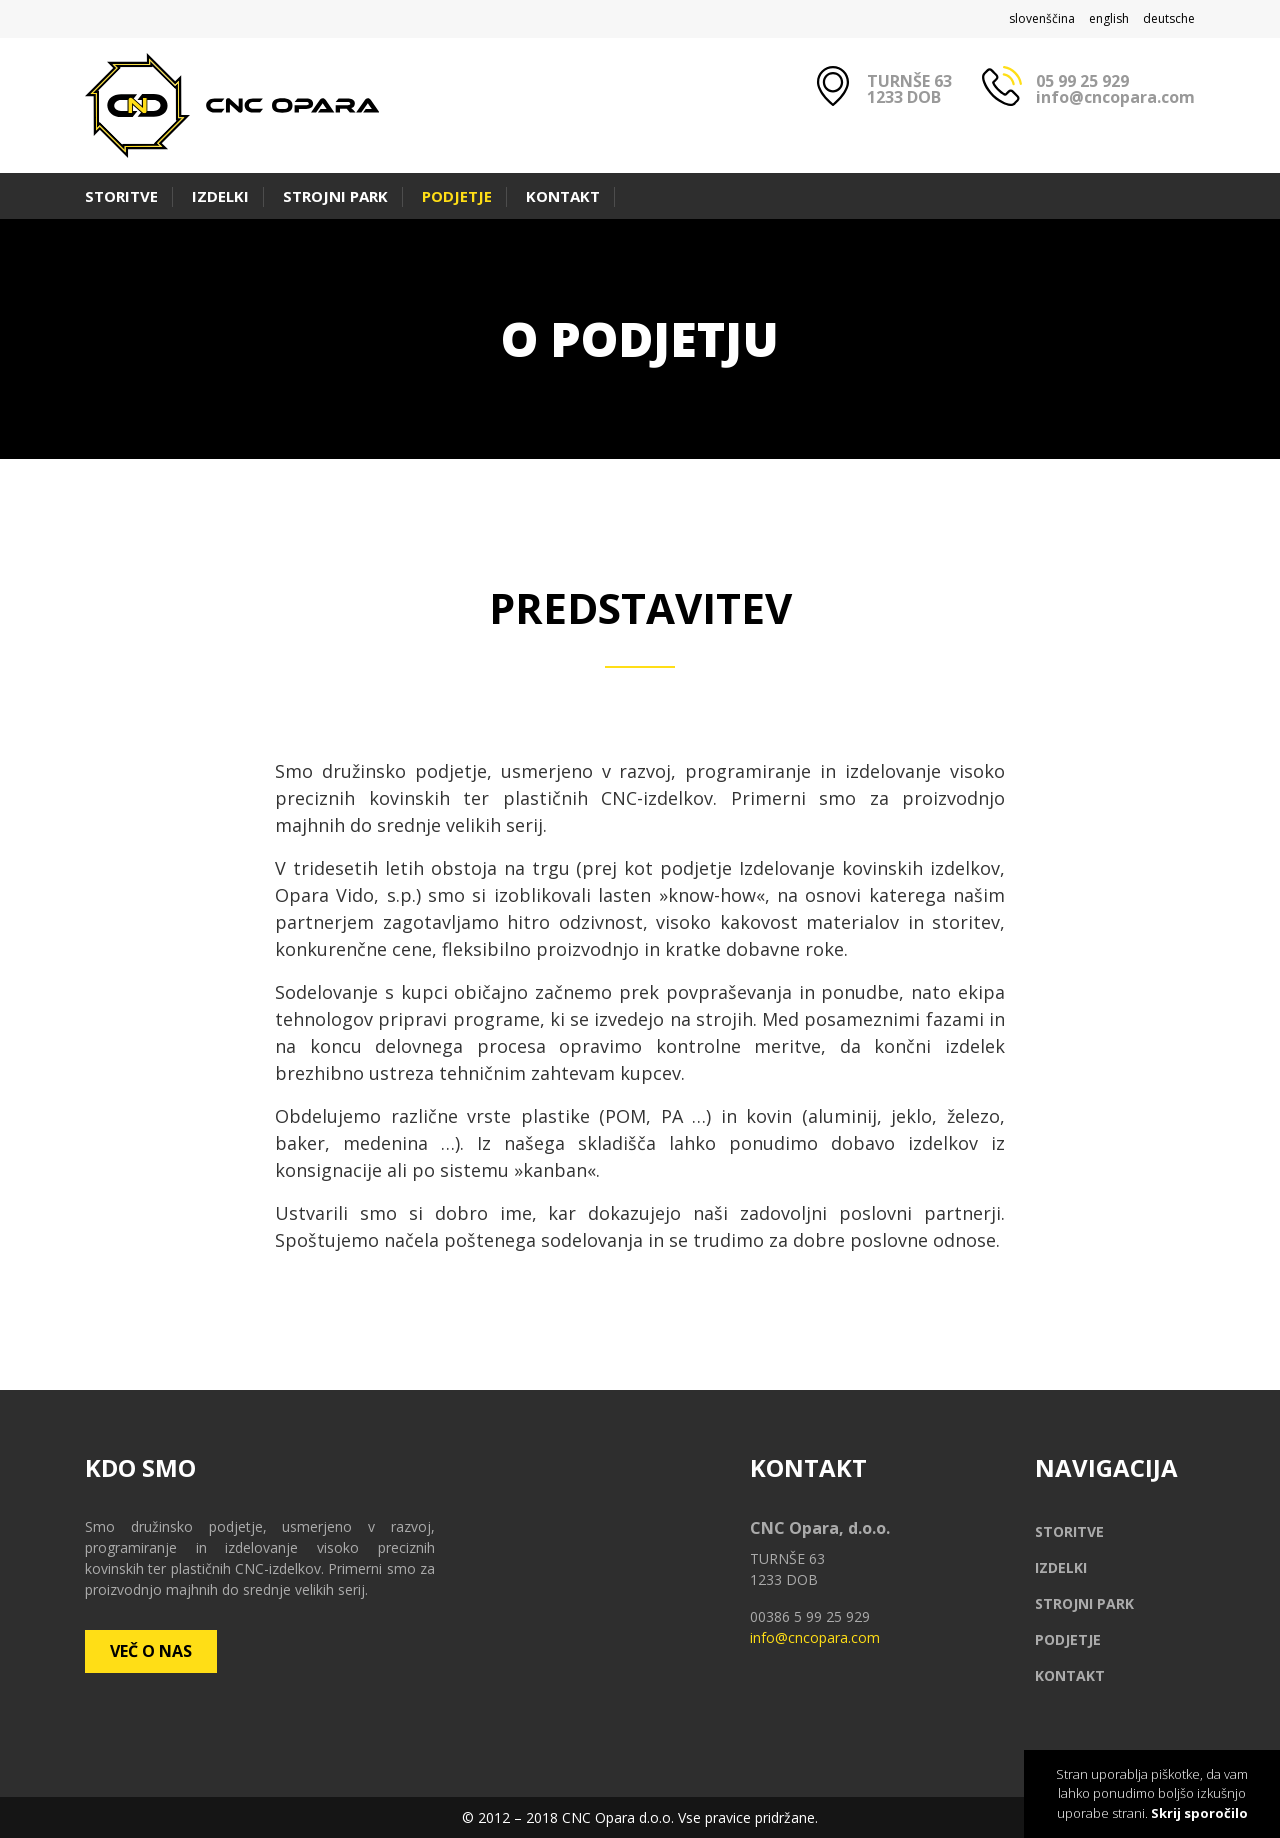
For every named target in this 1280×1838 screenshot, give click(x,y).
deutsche (1169, 18)
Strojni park (335, 196)
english (1109, 18)
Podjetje (457, 196)
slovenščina (1042, 18)
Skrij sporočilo (1199, 1813)
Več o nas (151, 1651)
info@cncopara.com (1115, 97)
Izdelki (220, 196)
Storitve (121, 196)
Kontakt (563, 196)
